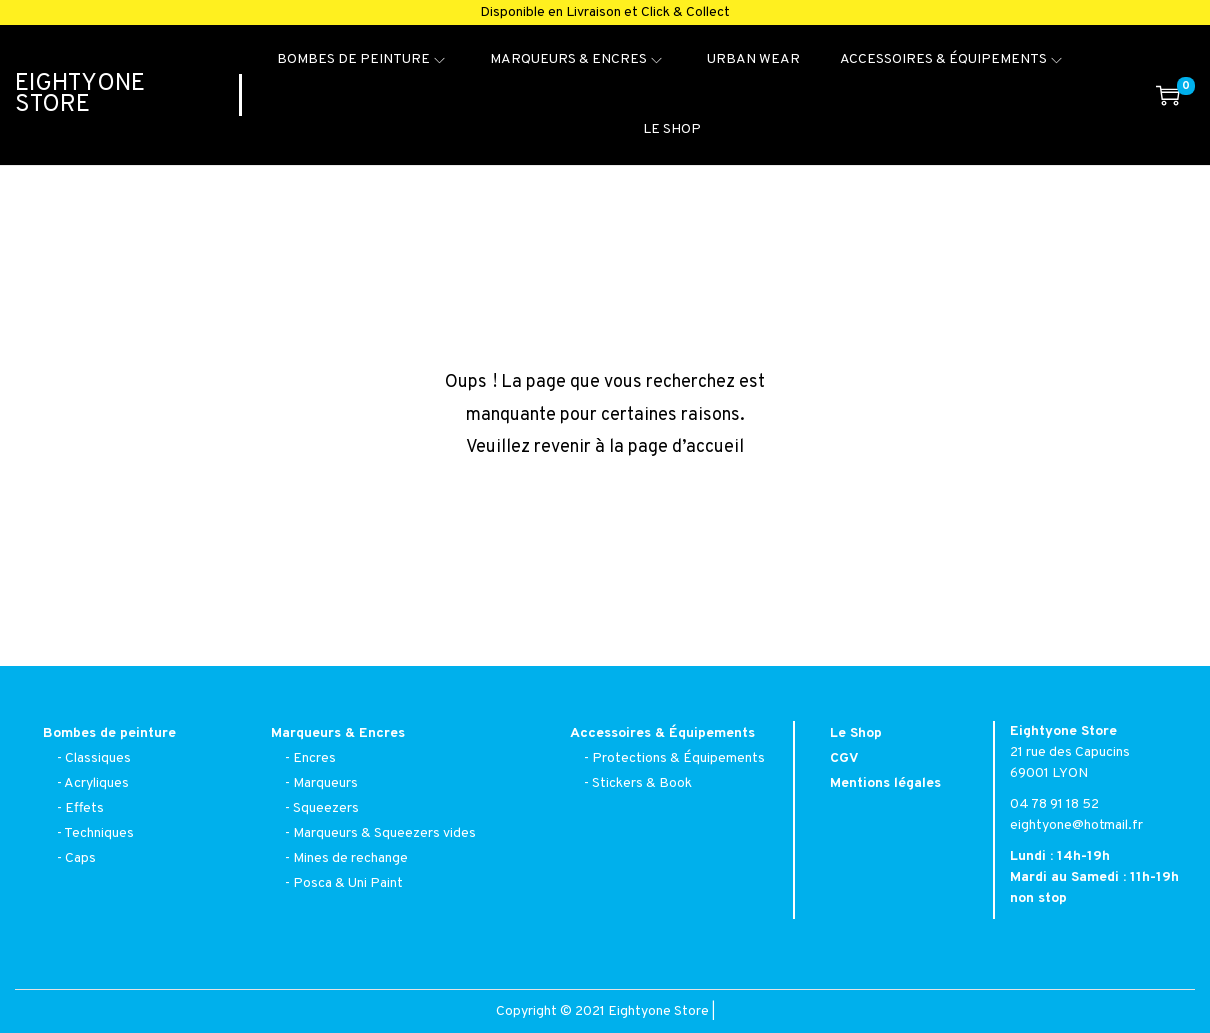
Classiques (98, 758)
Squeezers (326, 808)
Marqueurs (325, 783)
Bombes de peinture (109, 733)
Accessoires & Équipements (662, 733)
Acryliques (96, 783)
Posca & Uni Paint (348, 883)
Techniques (99, 833)
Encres (314, 758)
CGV (844, 758)
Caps (80, 858)
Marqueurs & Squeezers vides (384, 833)
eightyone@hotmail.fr (1076, 825)
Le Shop (856, 733)
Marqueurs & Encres (338, 733)
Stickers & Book (642, 783)
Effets (84, 808)
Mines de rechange (350, 858)
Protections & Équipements (678, 758)
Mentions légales (885, 783)
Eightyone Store (80, 94)
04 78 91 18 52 (1054, 804)
